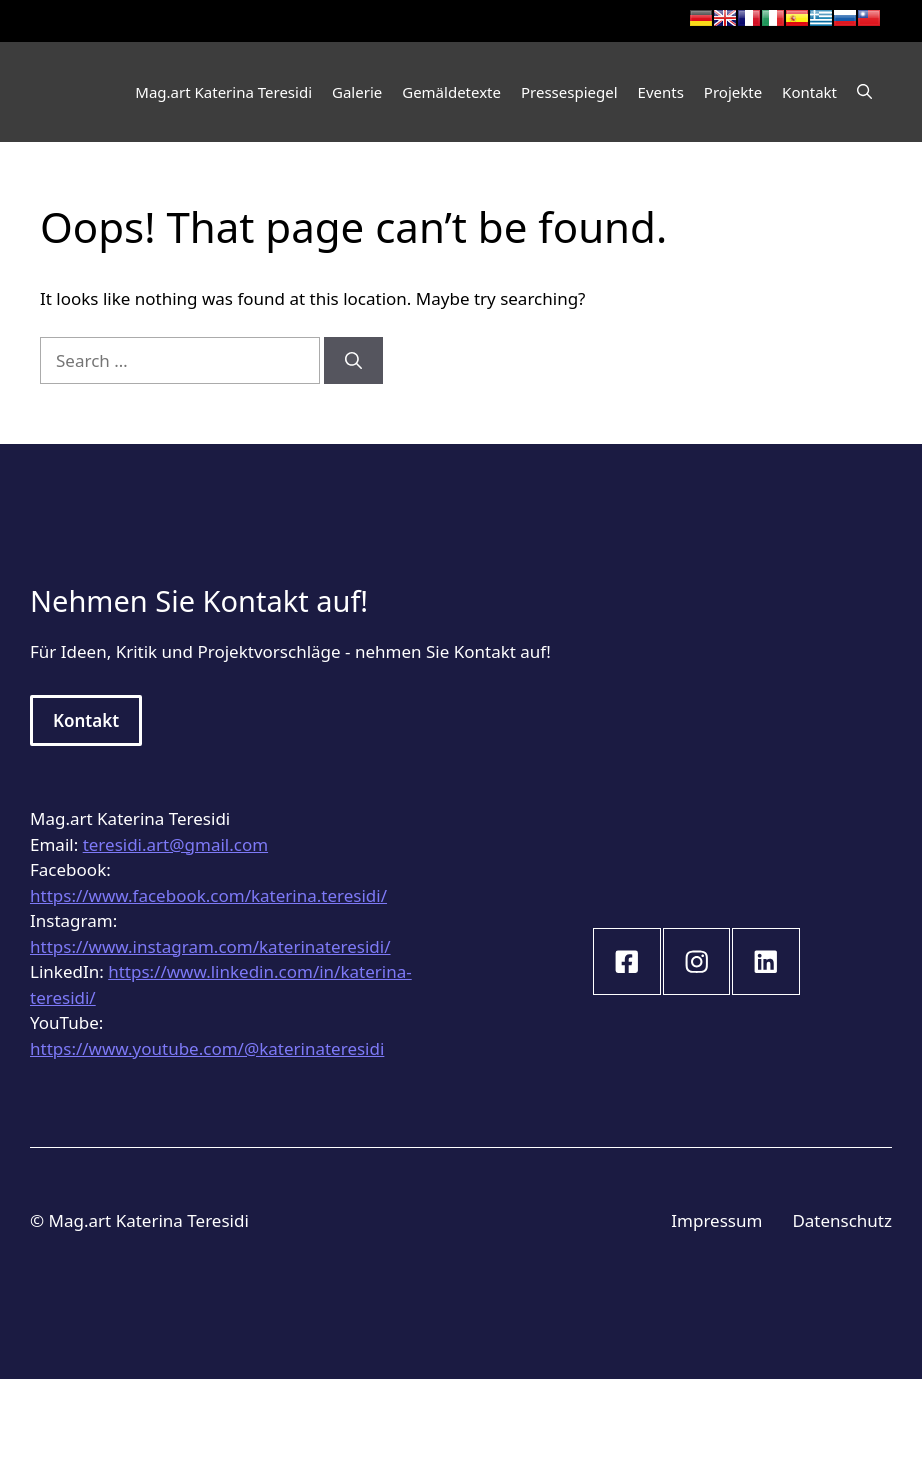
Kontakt (809, 92)
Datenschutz (842, 1220)
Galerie (357, 92)
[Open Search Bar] (864, 92)
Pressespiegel (569, 92)
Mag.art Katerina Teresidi (223, 92)
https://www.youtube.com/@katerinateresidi (207, 1048)
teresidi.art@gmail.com (175, 844)
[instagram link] (627, 962)
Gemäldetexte (451, 92)
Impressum (716, 1220)
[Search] (353, 361)
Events (661, 92)
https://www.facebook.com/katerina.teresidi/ (208, 895)
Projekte (733, 92)
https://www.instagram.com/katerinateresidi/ (210, 946)
